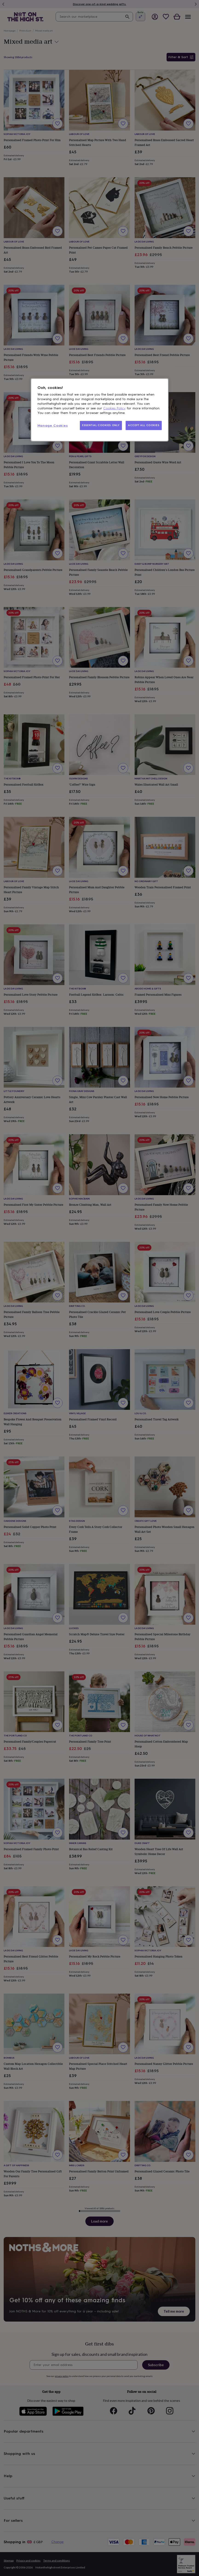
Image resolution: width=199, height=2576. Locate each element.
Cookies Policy (114, 408)
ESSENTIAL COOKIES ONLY (101, 425)
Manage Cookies (52, 425)
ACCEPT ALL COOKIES (143, 425)
